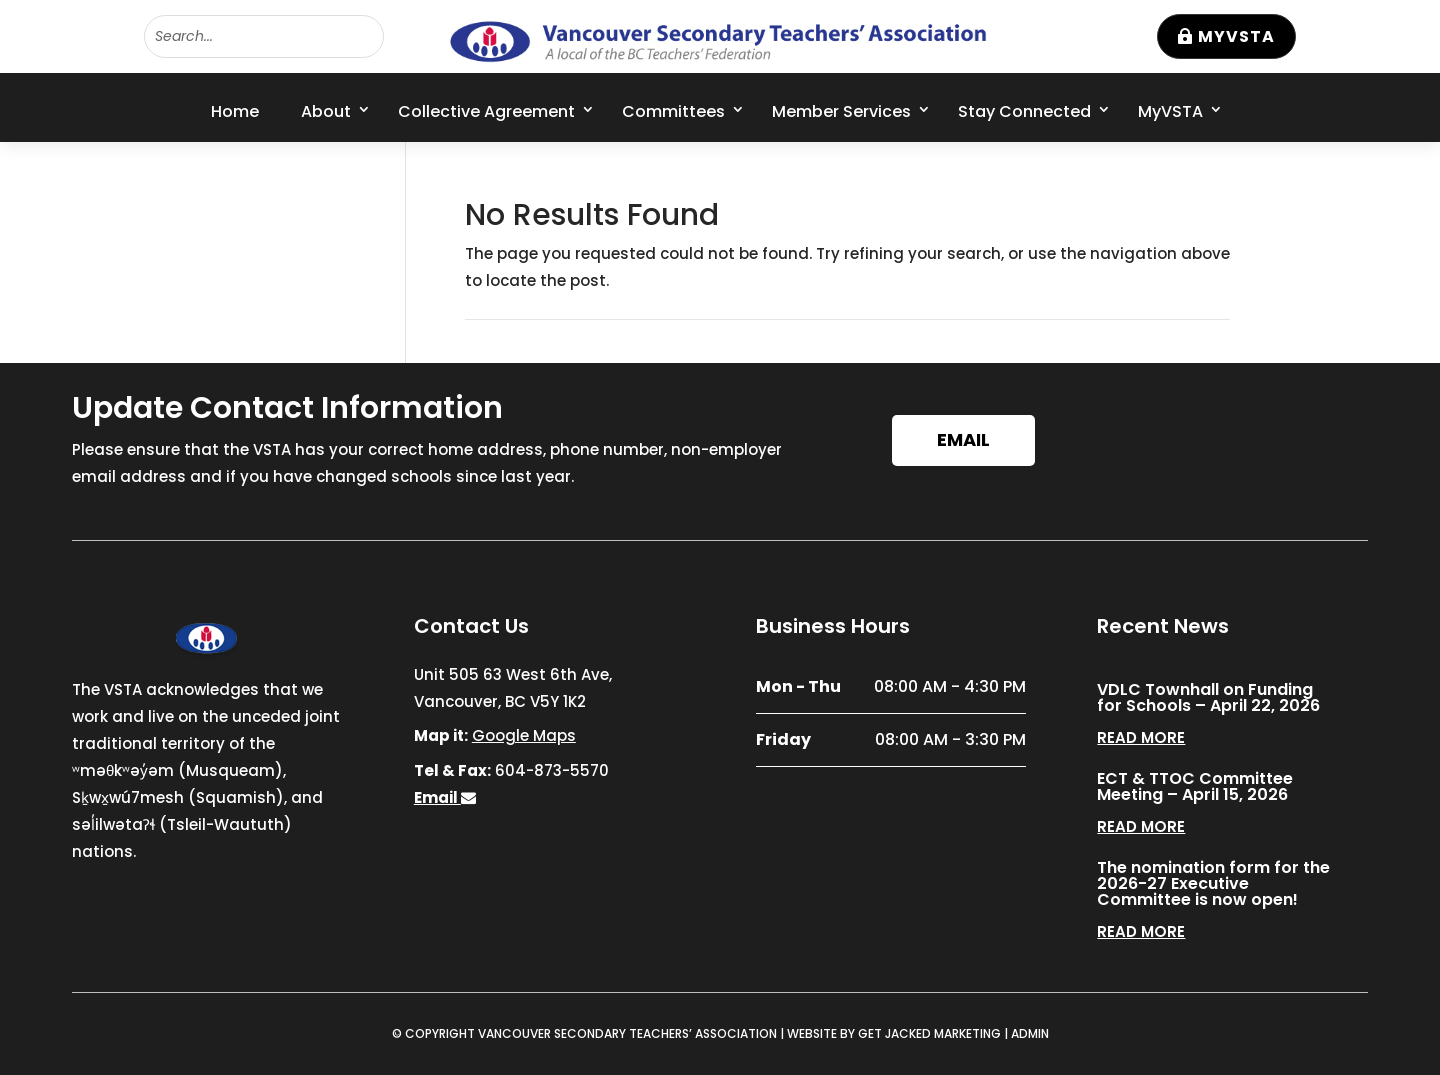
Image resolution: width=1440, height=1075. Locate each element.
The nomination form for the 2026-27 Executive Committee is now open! (1213, 883)
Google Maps (524, 735)
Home (235, 111)
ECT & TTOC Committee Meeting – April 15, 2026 (1195, 786)
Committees (673, 111)
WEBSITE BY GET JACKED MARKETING (894, 1033)
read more (1141, 737)
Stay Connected (1024, 111)
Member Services (841, 111)
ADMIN (1030, 1033)
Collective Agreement (486, 111)
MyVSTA (1236, 36)
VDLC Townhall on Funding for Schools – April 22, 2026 (1208, 697)
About (326, 111)
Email (963, 439)
